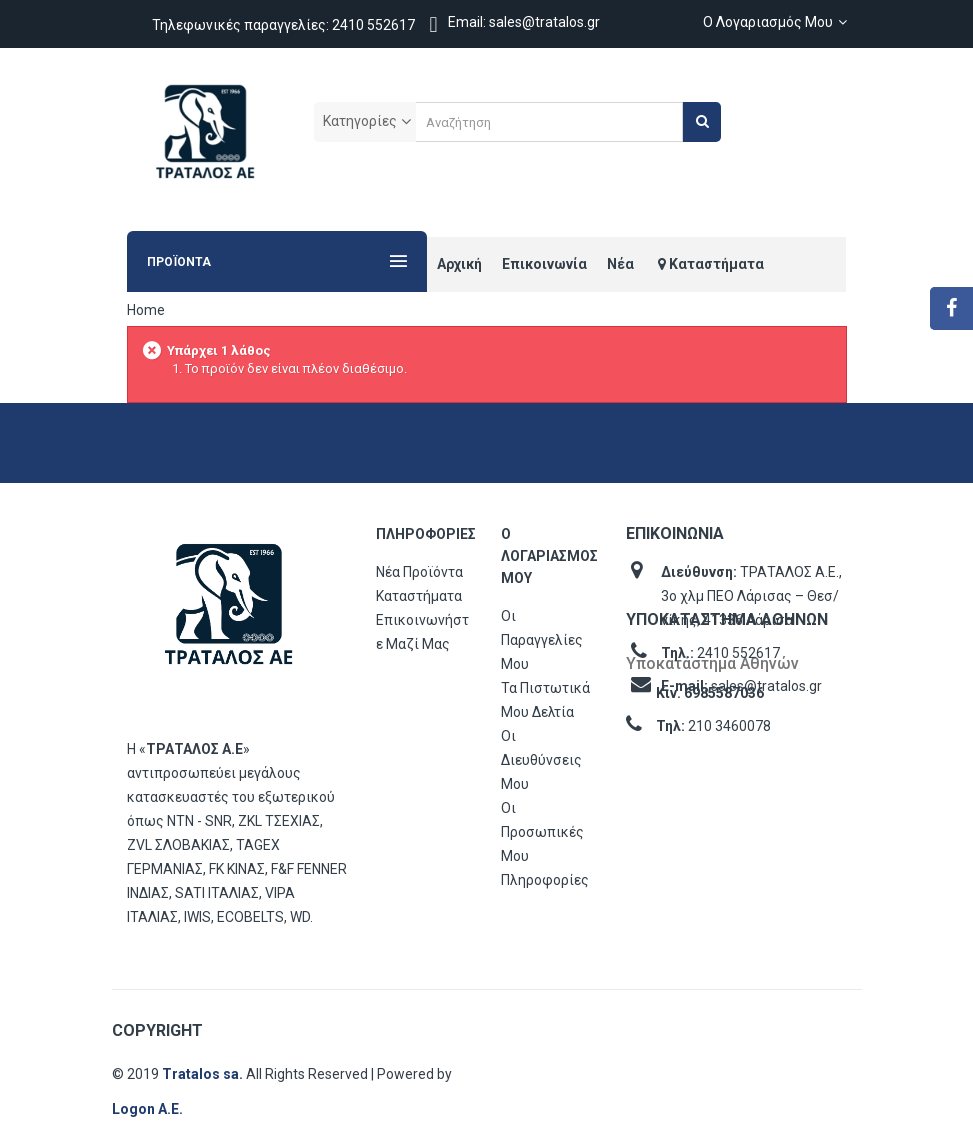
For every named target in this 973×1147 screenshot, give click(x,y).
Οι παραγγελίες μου (542, 640)
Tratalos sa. (204, 1074)
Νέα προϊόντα (419, 572)
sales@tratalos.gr (766, 686)
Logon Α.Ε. (147, 1109)
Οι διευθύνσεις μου (541, 760)
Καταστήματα (419, 596)
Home (146, 310)
